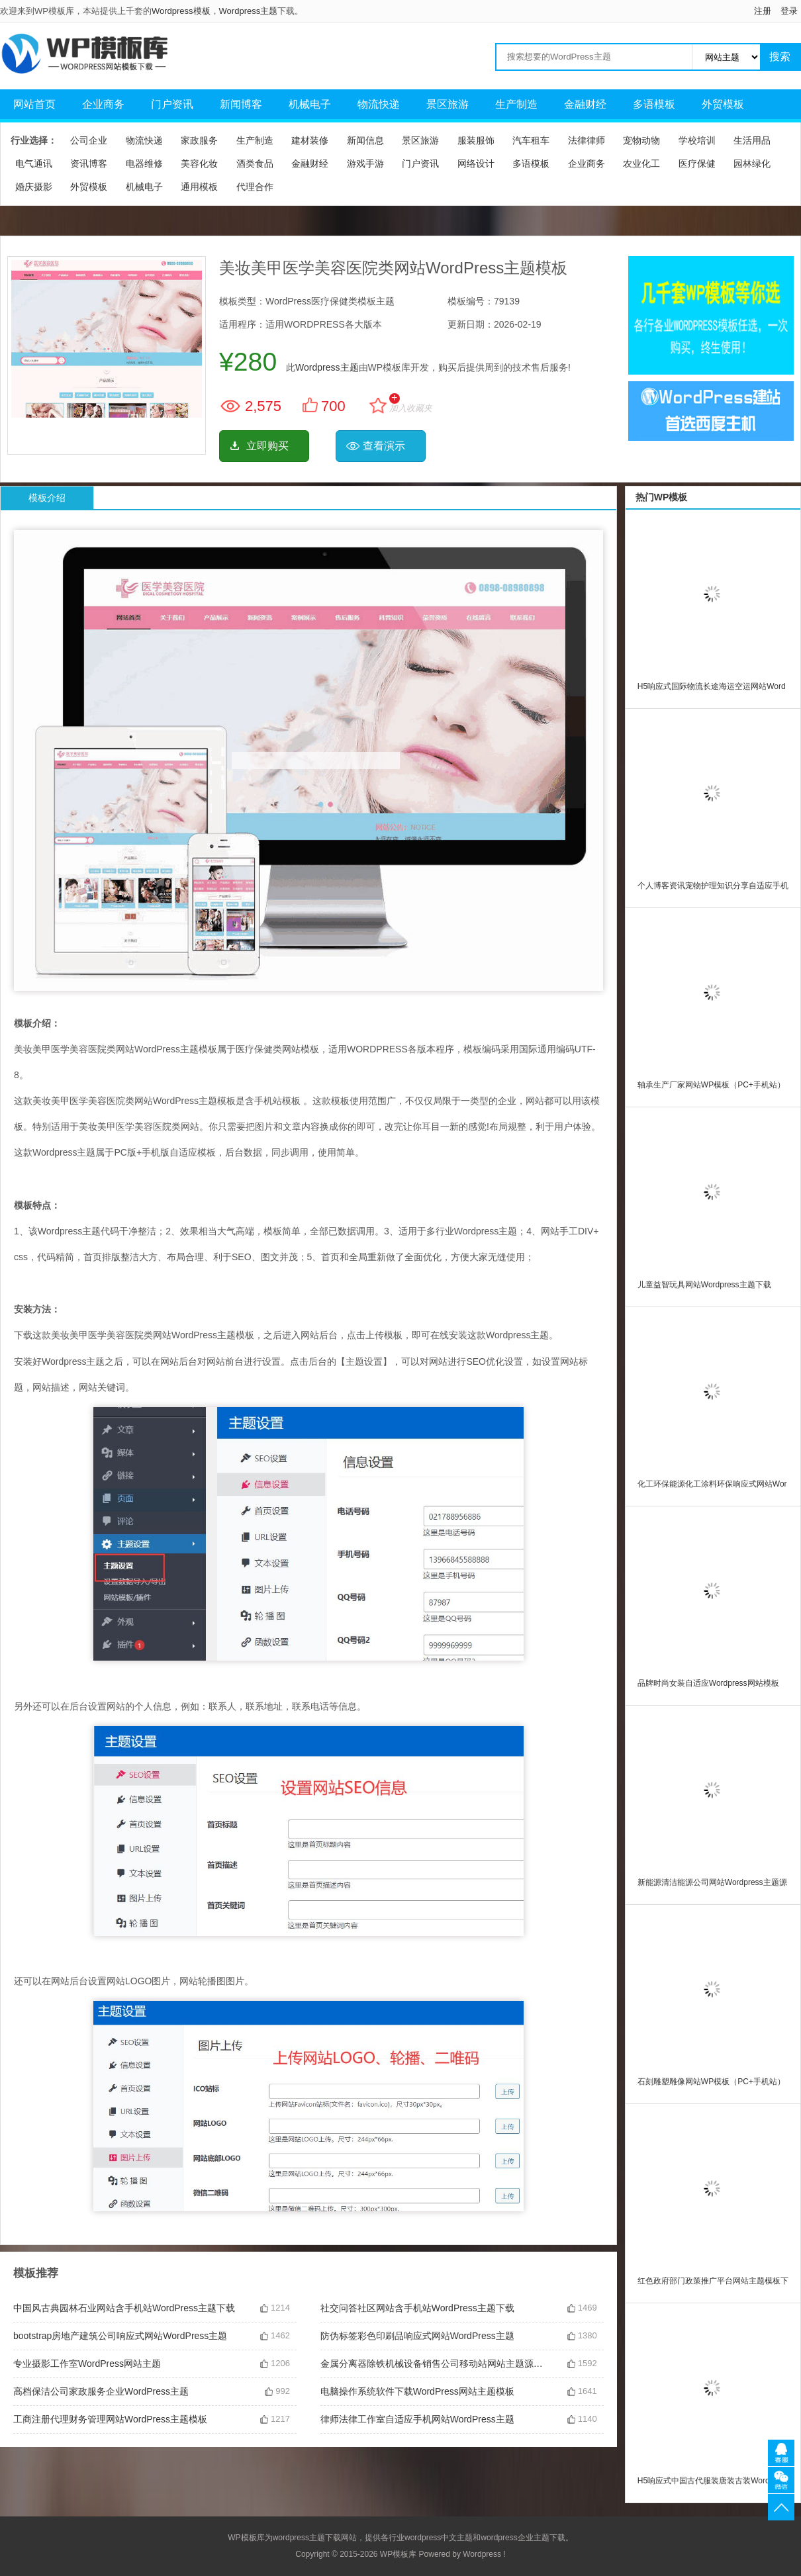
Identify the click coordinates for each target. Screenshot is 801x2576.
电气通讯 (33, 163)
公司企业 (88, 140)
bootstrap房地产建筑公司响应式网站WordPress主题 (120, 2335)
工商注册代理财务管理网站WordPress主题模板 (110, 2419)
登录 (789, 11)
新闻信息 (365, 140)
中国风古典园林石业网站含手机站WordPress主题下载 (124, 2308)
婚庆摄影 (33, 186)
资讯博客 (88, 163)
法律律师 (586, 140)
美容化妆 (199, 163)
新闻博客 (241, 104)
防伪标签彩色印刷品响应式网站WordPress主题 (417, 2335)
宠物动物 (641, 140)
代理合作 (254, 186)
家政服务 (199, 140)
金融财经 (585, 104)
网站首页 (34, 104)
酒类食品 (254, 163)
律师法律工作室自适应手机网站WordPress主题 (417, 2419)
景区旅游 (447, 104)
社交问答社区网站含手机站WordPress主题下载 (417, 2308)
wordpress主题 (299, 2537)
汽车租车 (530, 140)
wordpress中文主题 (438, 2537)
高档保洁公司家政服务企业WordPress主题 (101, 2391)
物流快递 (378, 104)
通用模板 (199, 186)
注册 (762, 11)
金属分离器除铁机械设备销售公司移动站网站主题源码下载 (433, 2363)
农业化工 (641, 163)
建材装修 (309, 140)
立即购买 (267, 445)
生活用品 (752, 140)
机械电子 (310, 104)
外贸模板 (723, 104)
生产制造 (516, 104)
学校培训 (697, 140)
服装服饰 (476, 140)
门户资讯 (172, 104)
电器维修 (144, 163)
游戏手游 (365, 163)
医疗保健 (697, 163)
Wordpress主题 (248, 11)
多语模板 (654, 104)
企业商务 (103, 104)
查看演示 (384, 445)
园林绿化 (752, 163)
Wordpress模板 (181, 11)
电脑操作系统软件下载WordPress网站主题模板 (417, 2391)
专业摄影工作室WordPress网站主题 (87, 2363)
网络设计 (476, 163)
